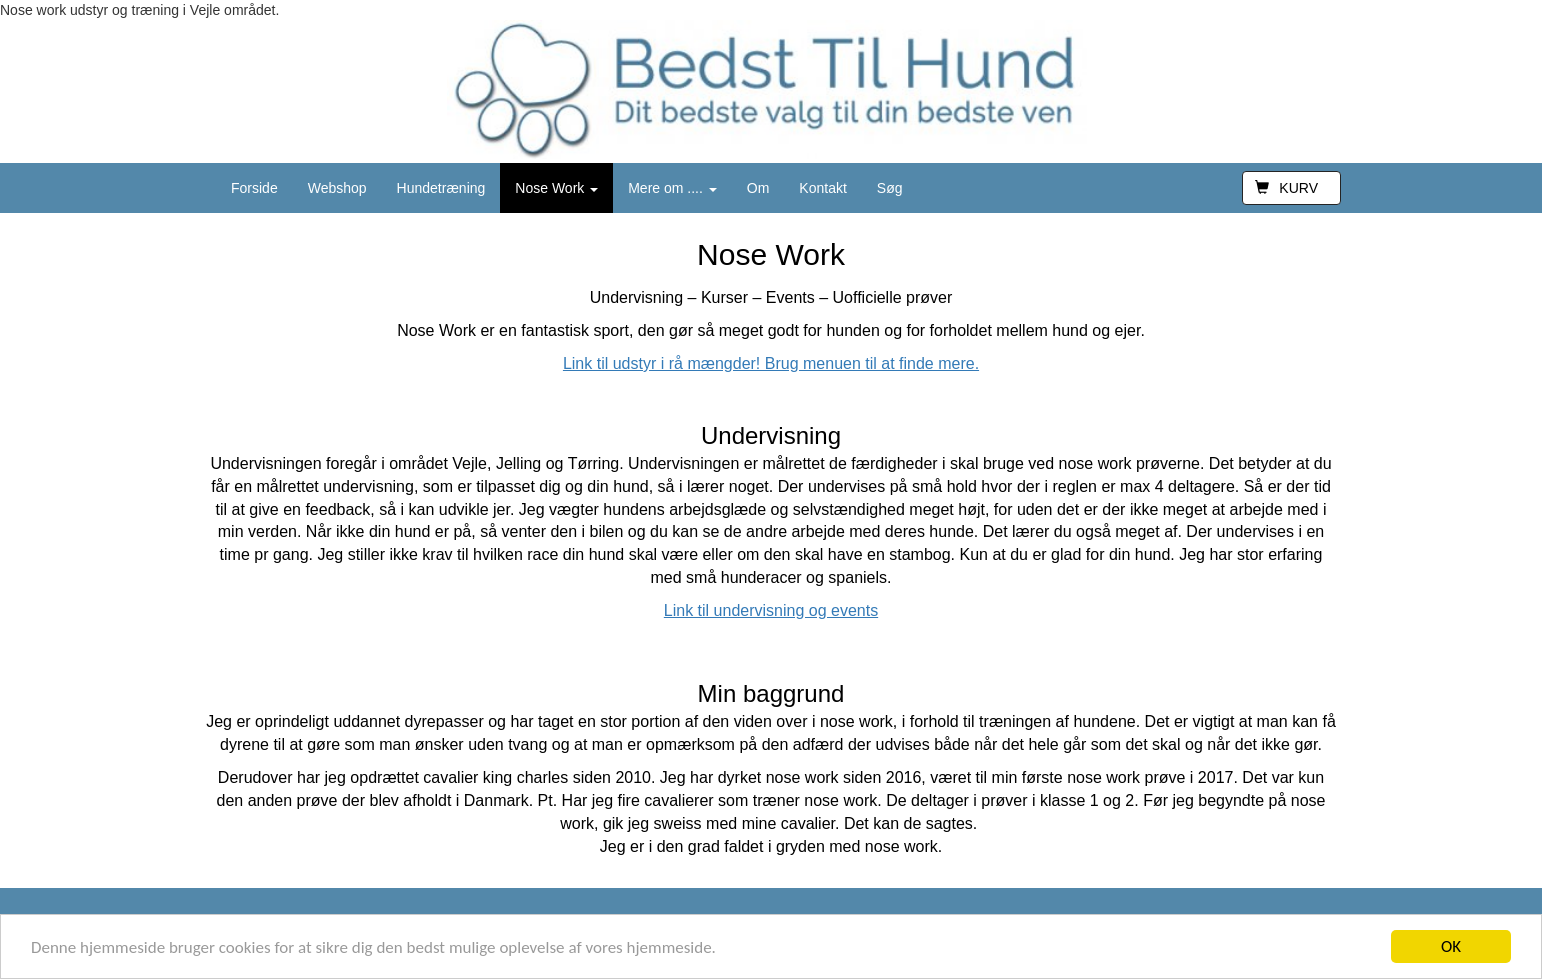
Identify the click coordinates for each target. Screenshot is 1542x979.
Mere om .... (672, 188)
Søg (890, 188)
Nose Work (556, 188)
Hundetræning (441, 188)
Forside (254, 188)
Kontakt (822, 188)
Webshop (337, 188)
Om (758, 188)
